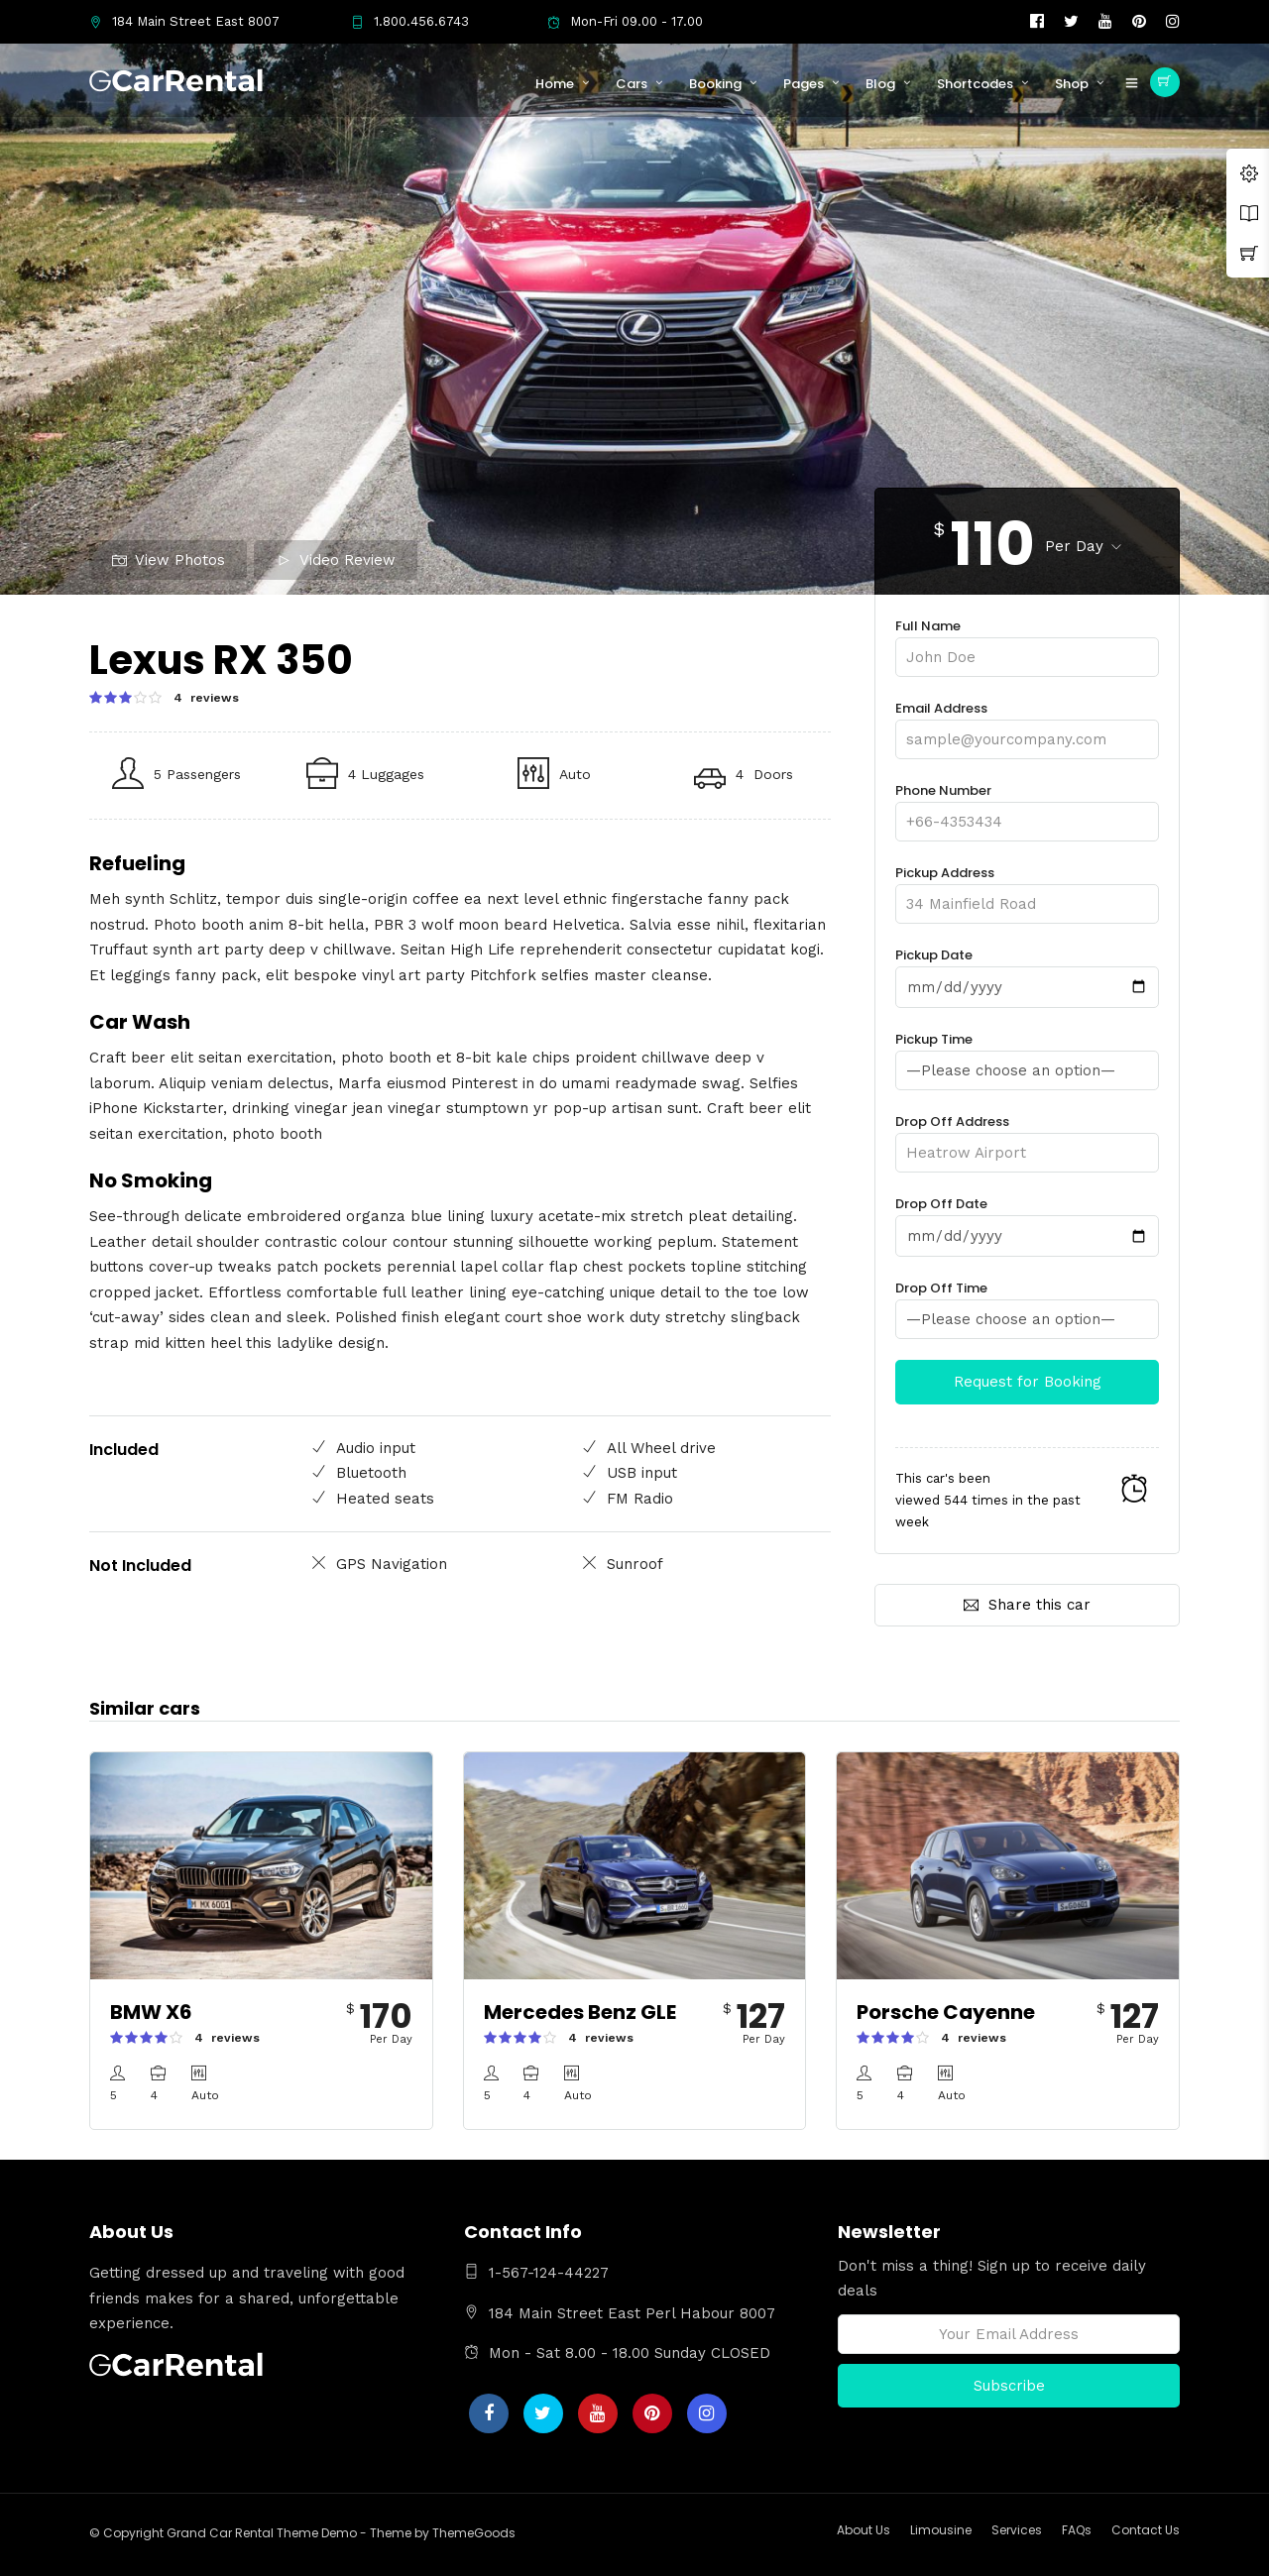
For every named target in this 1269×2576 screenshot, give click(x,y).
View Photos (168, 560)
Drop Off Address (1027, 1137)
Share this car (1027, 1605)
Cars (631, 83)
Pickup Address (1027, 888)
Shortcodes (975, 83)
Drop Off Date (1027, 1220)
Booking (715, 83)
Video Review (336, 560)
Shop (1072, 83)
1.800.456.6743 (410, 21)
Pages (803, 83)
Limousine (941, 2529)
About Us (863, 2529)
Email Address (1027, 724)
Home (554, 83)
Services (1016, 2529)
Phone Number (1027, 806)
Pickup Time (1027, 1055)
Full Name (1027, 641)
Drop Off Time (1027, 1304)
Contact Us (1145, 2529)
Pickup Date (1027, 971)
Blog (880, 83)
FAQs (1077, 2529)
